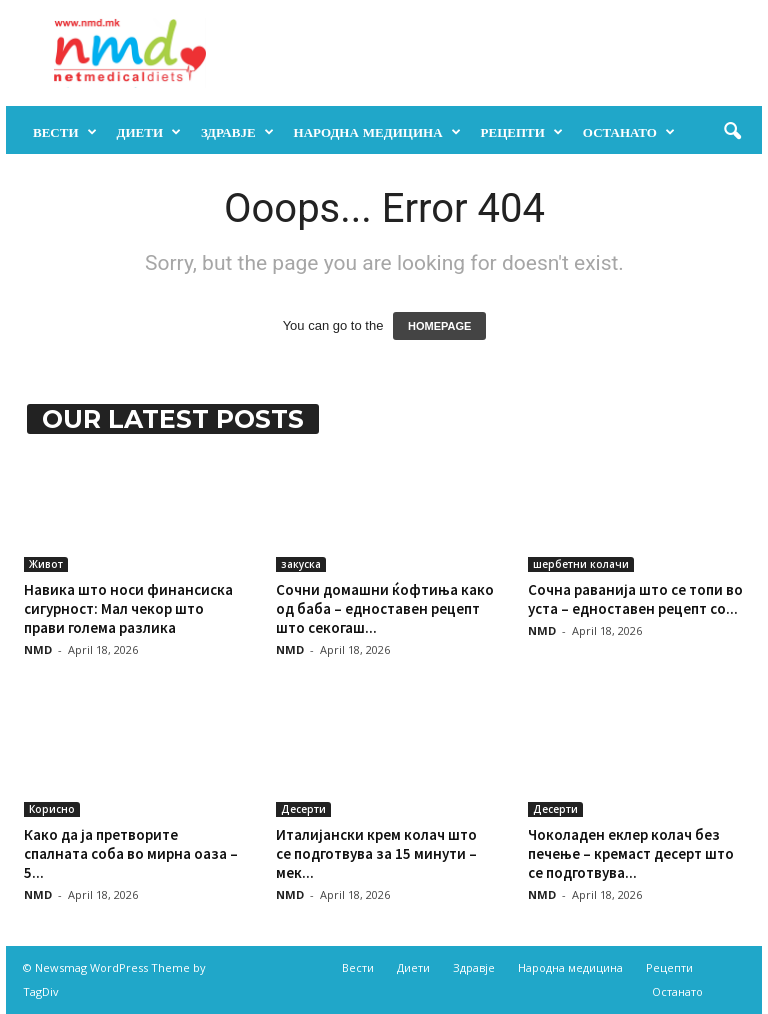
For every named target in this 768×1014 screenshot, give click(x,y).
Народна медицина (377, 132)
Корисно (52, 809)
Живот (46, 564)
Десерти (303, 809)
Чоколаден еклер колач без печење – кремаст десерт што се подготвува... (631, 853)
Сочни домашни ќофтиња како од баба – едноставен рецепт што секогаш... (385, 608)
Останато (629, 132)
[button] (732, 132)
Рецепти (522, 132)
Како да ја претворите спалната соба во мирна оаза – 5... (131, 853)
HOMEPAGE (439, 326)
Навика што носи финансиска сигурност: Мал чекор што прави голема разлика (128, 608)
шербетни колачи (581, 564)
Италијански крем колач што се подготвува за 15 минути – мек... (376, 853)
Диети (149, 132)
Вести (65, 132)
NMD (38, 649)
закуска (301, 564)
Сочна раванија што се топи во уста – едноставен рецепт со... (635, 599)
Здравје (237, 132)
